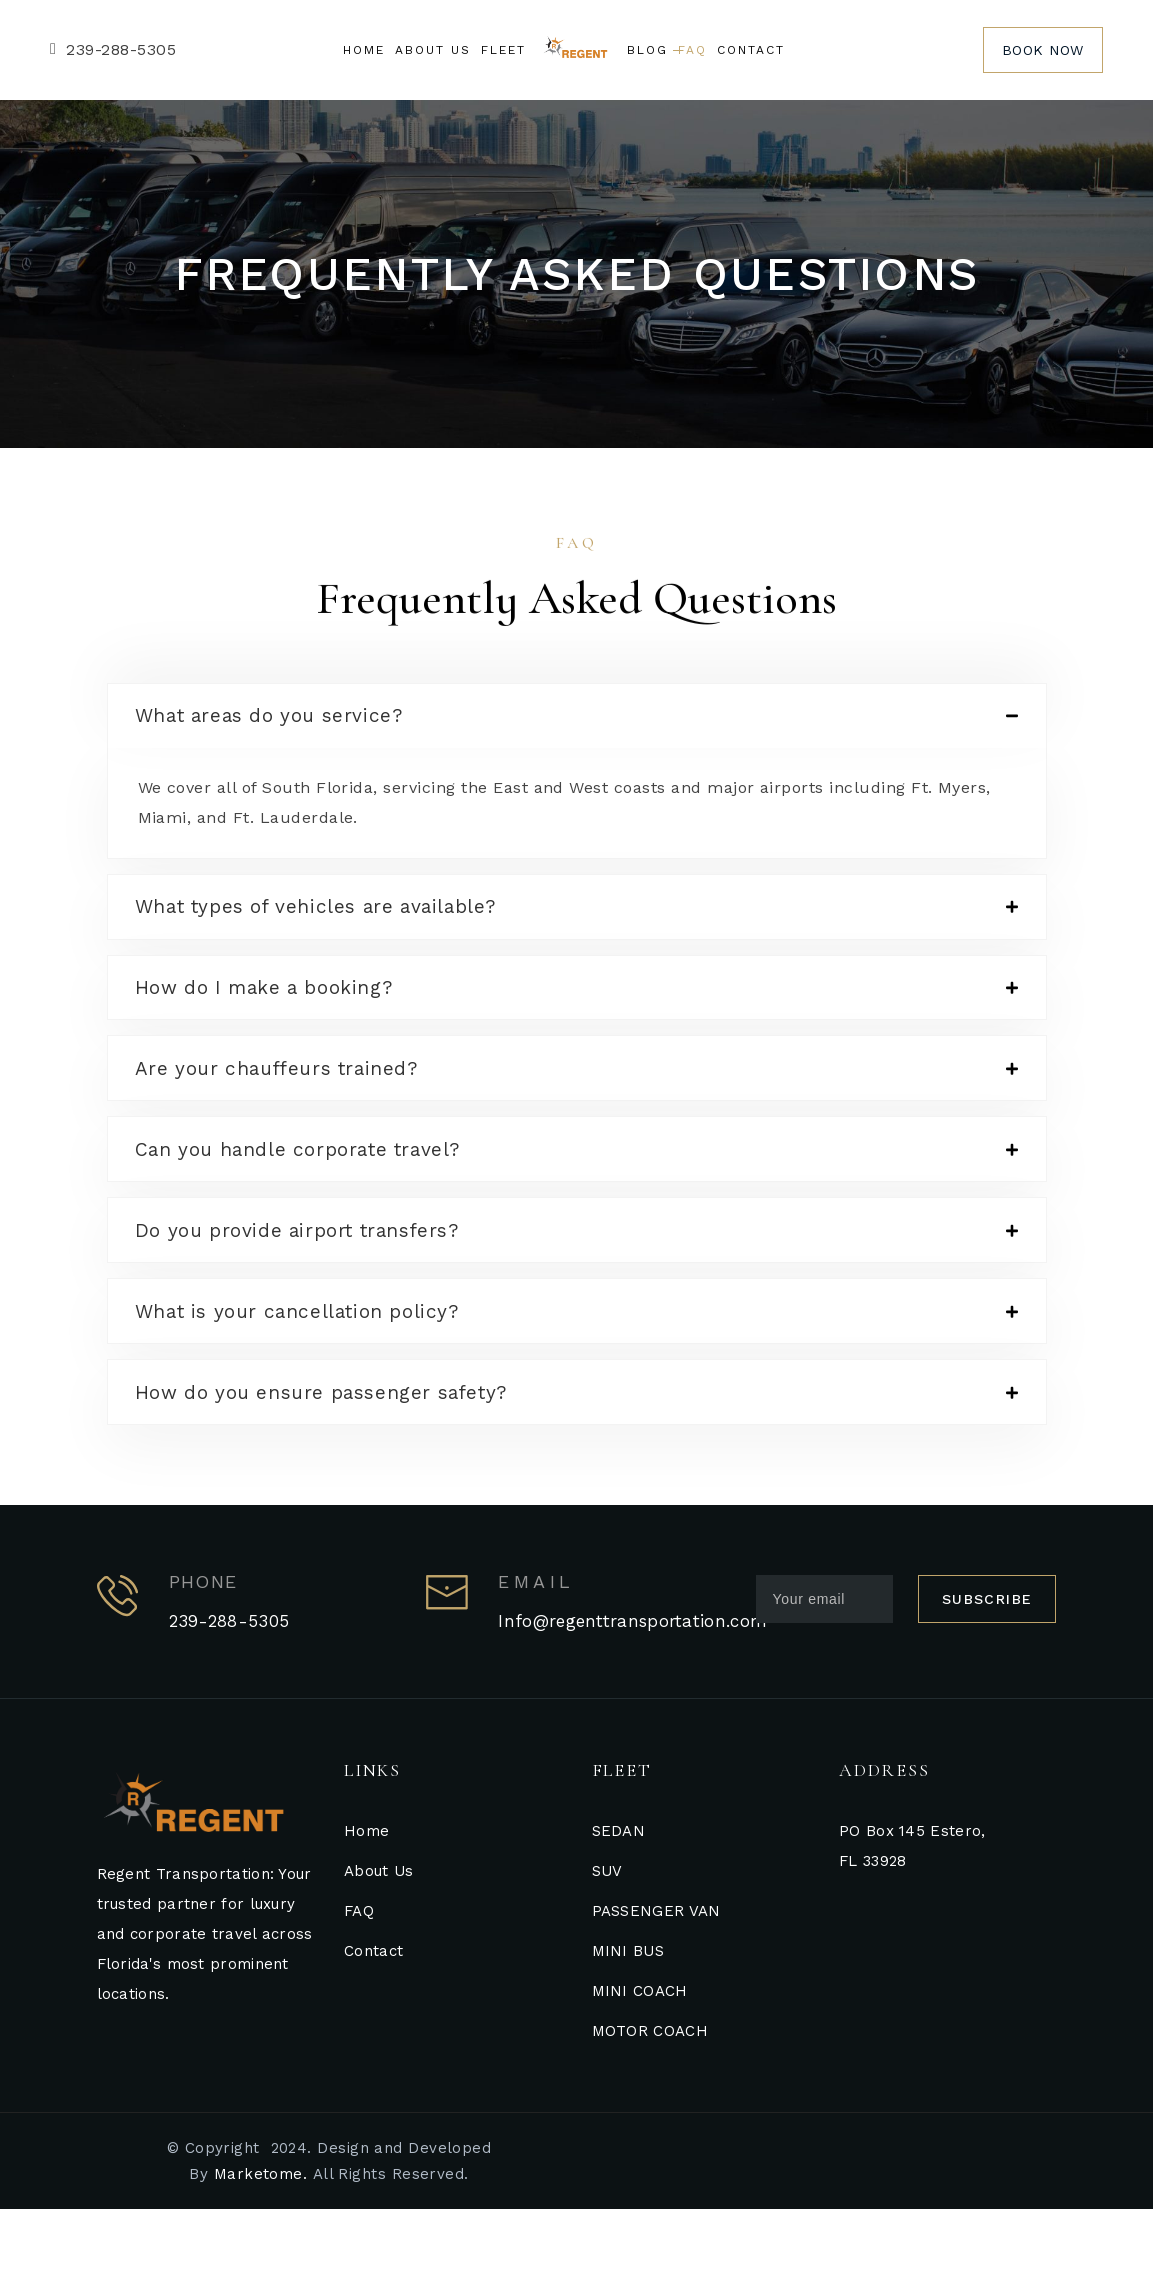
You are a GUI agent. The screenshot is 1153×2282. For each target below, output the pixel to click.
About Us (378, 1944)
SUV (607, 1944)
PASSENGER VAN (656, 1984)
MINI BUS (628, 2024)
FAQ (359, 1984)
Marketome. (261, 2247)
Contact (373, 2024)
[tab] (577, 720)
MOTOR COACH (650, 2104)
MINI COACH (640, 2064)
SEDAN (619, 1904)
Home (366, 1904)
